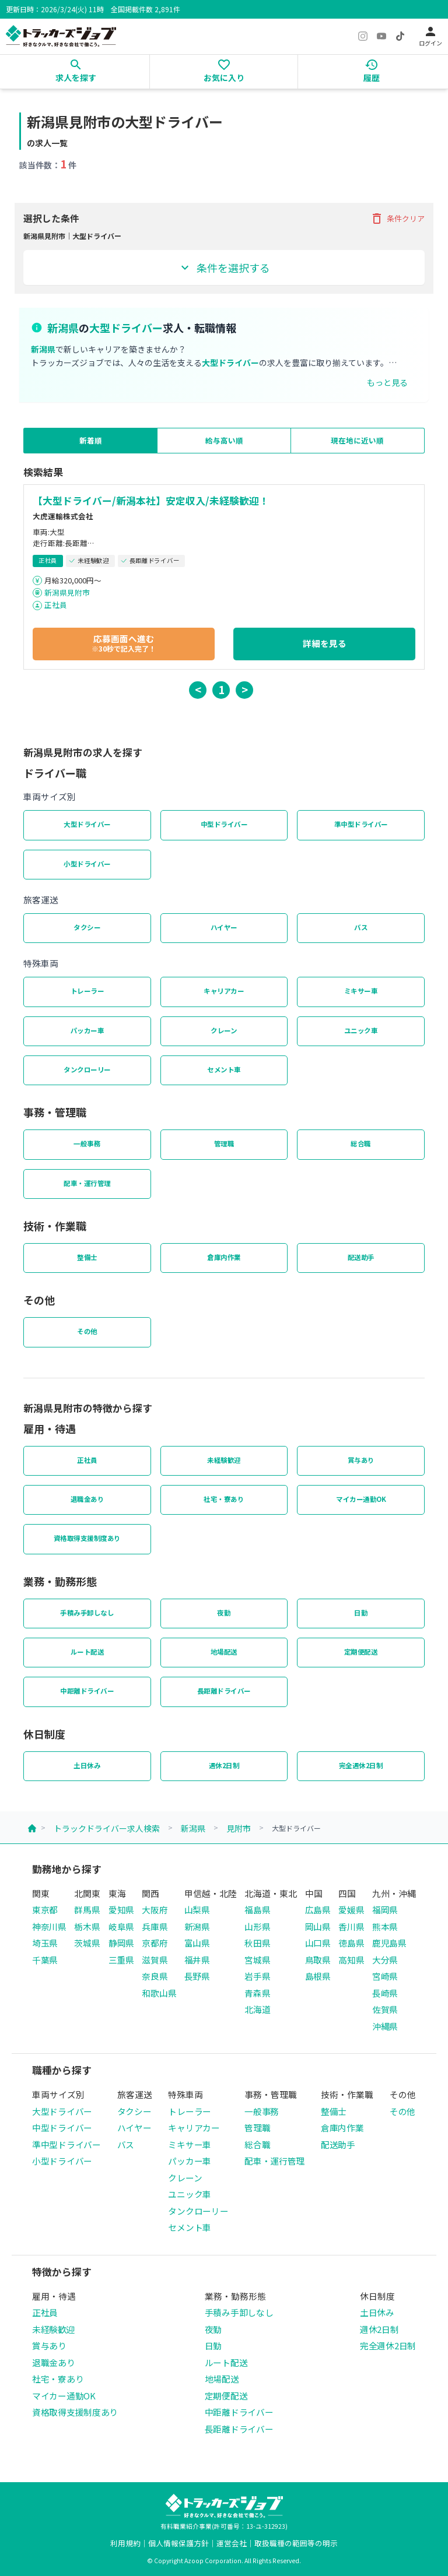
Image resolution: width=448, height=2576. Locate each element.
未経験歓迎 (224, 1460)
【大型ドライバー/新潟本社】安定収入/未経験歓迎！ (151, 501)
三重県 (121, 1960)
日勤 (361, 1612)
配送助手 (361, 1257)
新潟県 (193, 1828)
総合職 (361, 1143)
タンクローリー (87, 1069)
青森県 (257, 1993)
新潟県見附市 (67, 592)
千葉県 (45, 1960)
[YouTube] (381, 36)
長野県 (197, 1976)
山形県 (257, 1926)
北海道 (257, 2009)
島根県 (318, 1976)
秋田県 (257, 1943)
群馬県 (87, 1909)
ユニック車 (361, 1030)
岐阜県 (121, 1926)
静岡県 (121, 1943)
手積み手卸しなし (87, 1612)
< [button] (198, 689)
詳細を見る (324, 643)
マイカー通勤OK (361, 1499)
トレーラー (87, 990)
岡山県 (318, 1926)
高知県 (351, 1960)
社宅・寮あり (224, 1499)
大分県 (385, 1960)
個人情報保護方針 (178, 2543)
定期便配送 (361, 1651)
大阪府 (154, 1909)
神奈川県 (49, 1926)
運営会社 (231, 2543)
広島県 (318, 1909)
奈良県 (154, 1976)
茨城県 (87, 1943)
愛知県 (121, 1909)
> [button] (245, 689)
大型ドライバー (87, 824)
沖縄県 (385, 2026)
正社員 (55, 604)
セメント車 (224, 1069)
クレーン (224, 1030)
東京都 (45, 1909)
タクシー (87, 927)
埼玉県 (45, 1943)
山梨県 (197, 1909)
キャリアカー (224, 990)
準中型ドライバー (361, 824)
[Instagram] (363, 36)
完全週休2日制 (361, 1765)
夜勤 (223, 1612)
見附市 (238, 1828)
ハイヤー (224, 927)
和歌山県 (159, 1993)
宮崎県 (385, 1976)
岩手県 (257, 1976)
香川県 (351, 1926)
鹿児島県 (389, 1943)
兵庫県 (154, 1926)
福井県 (197, 1960)
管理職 (224, 1143)
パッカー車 (87, 1030)
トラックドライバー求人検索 (107, 1828)
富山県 (197, 1943)
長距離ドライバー (224, 1690)
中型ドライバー (224, 824)
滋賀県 (154, 1960)
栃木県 (87, 1926)
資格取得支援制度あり (87, 1538)
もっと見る (387, 382)
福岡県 (385, 1909)
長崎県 (385, 1993)
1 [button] (221, 689)
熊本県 (385, 1926)
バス (361, 927)
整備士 (87, 1257)
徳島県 (351, 1943)
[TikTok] (400, 36)
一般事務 (87, 1143)
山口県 (318, 1943)
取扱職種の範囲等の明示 (296, 2543)
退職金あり (87, 1499)
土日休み (87, 1765)
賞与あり (361, 1460)
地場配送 (224, 1651)
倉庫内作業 (224, 1257)
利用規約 (125, 2543)
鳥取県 (318, 1960)
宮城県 (257, 1960)
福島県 (257, 1909)
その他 (87, 1331)
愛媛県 (351, 1909)
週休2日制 (224, 1765)
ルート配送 (87, 1651)
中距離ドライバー (87, 1690)
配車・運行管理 (87, 1183)
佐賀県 (385, 2009)
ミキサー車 (361, 990)
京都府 (154, 1943)
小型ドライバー (87, 863)
